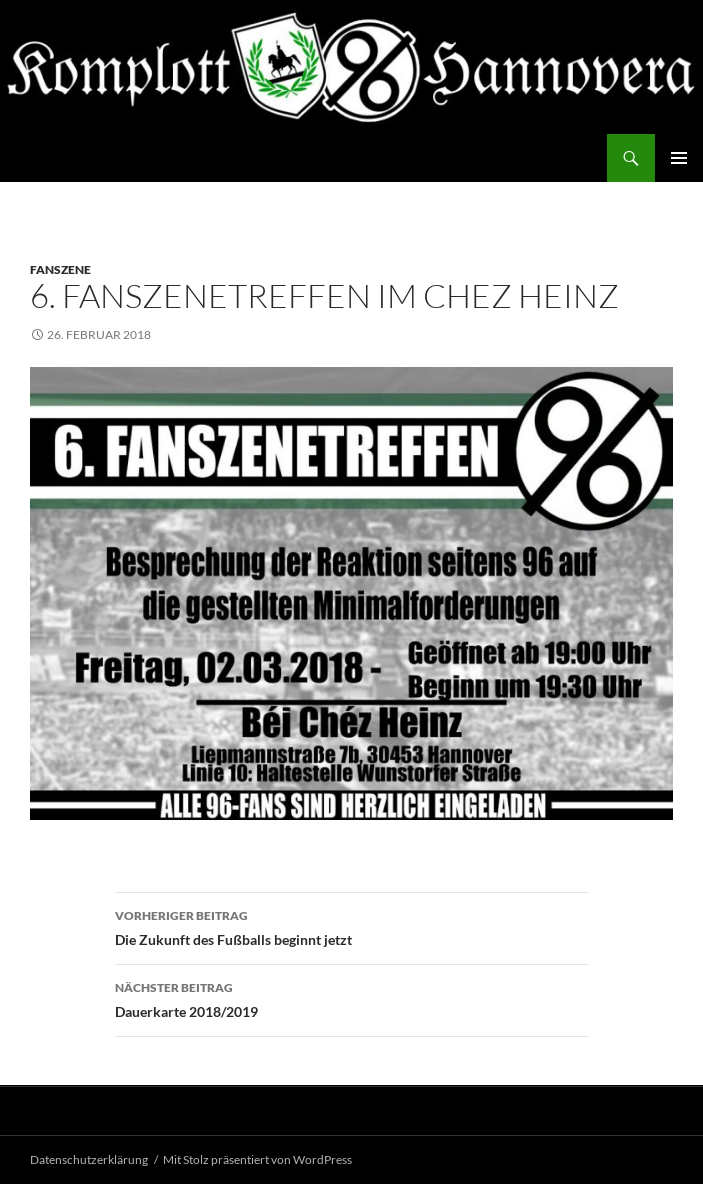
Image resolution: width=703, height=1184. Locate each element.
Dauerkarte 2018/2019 (352, 998)
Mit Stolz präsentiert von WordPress (257, 1159)
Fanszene (60, 269)
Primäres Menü (679, 158)
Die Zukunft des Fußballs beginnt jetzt (352, 926)
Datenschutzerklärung (89, 1159)
